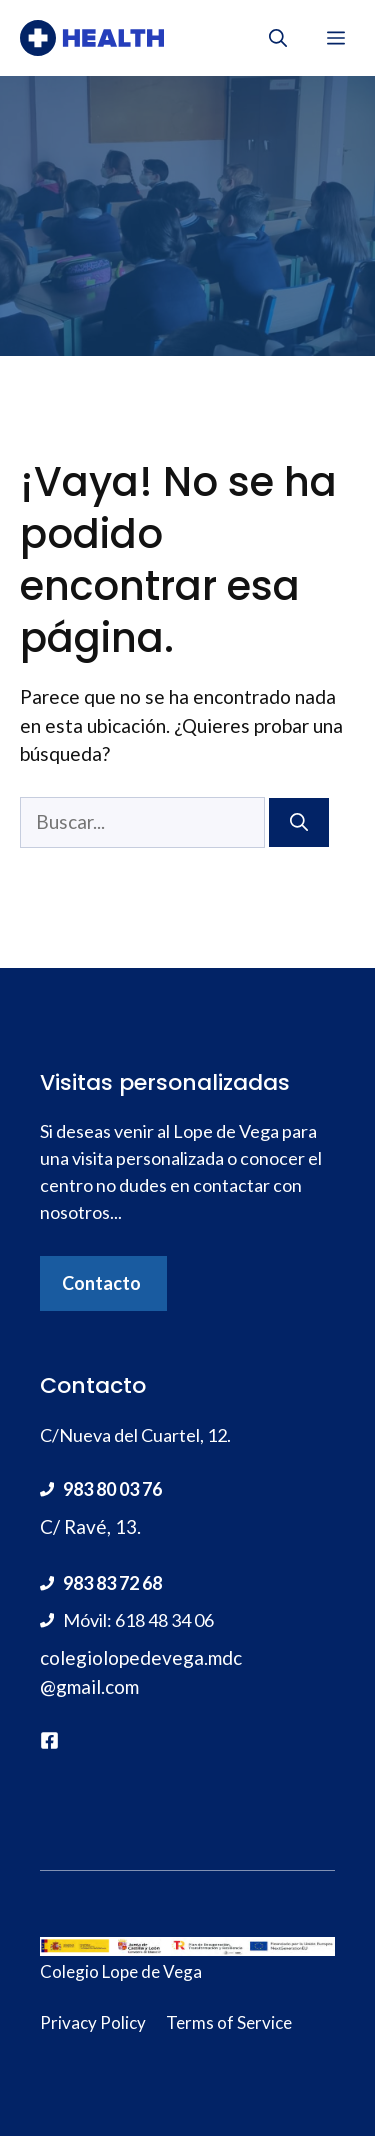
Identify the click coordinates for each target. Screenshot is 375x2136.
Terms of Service (229, 2022)
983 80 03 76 (112, 1489)
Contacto (101, 1283)
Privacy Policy (93, 2022)
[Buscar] (299, 822)
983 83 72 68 (112, 1583)
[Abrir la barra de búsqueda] (278, 38)
